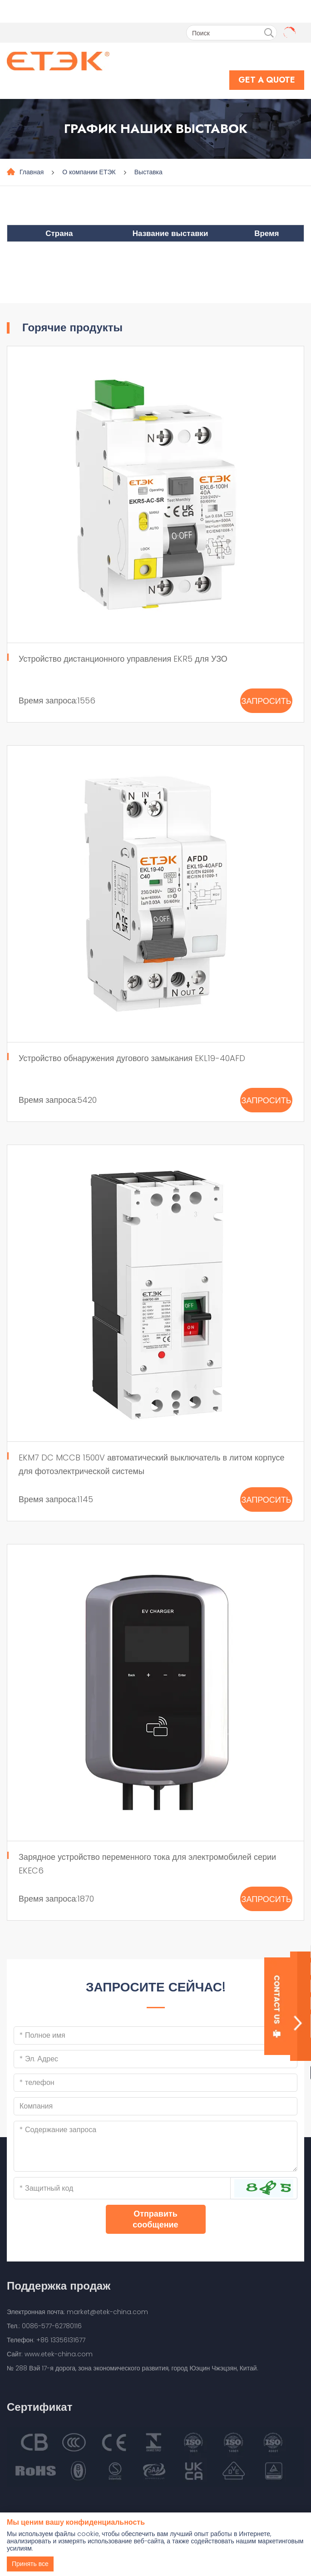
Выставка (148, 172)
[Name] (155, 2035)
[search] (268, 33)
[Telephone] (155, 2083)
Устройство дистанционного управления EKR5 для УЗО (123, 658)
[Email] (155, 2059)
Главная (32, 172)
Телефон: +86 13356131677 (46, 2340)
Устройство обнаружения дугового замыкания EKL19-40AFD (132, 1058)
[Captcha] (122, 2188)
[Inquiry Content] (155, 2146)
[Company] (155, 2106)
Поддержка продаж (58, 2285)
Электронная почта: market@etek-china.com (77, 2311)
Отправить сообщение (155, 2219)
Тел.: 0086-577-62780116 (44, 2325)
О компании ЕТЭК (88, 172)
